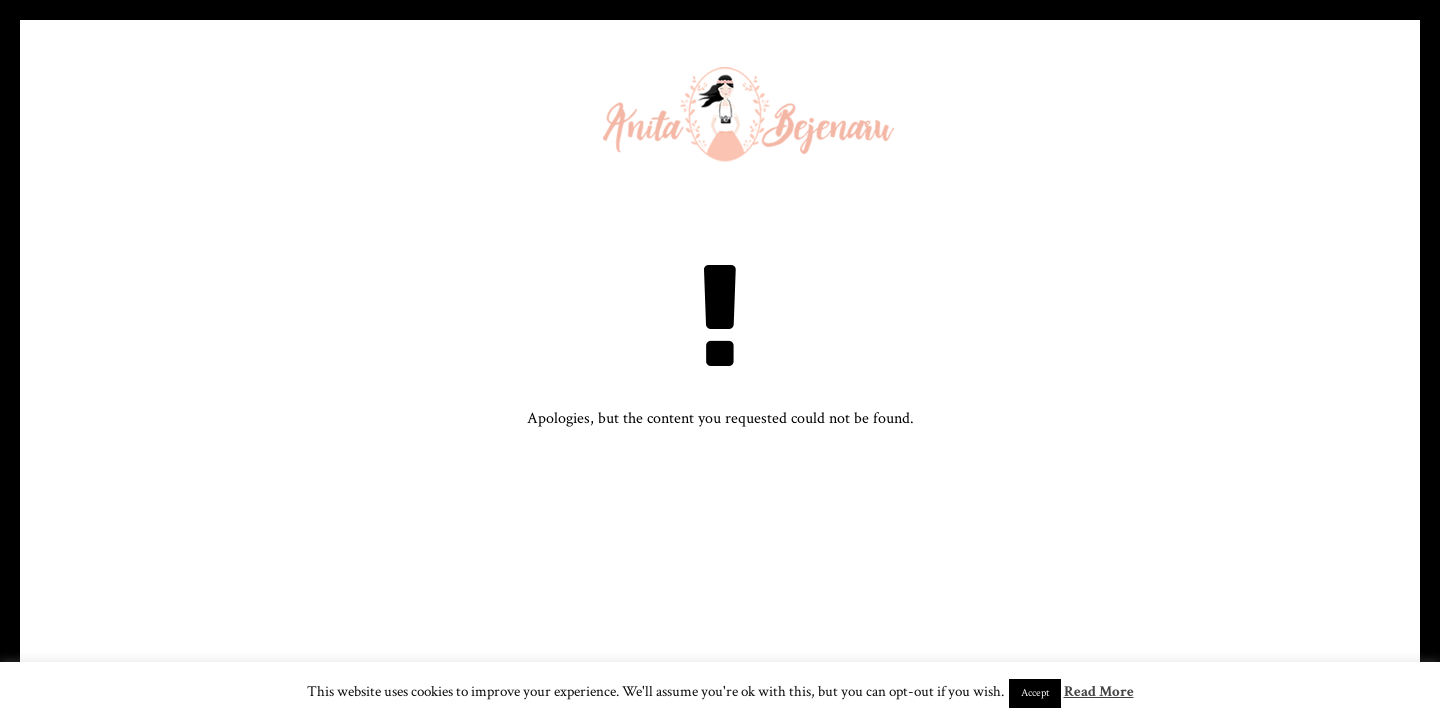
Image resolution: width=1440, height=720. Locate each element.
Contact (1229, 124)
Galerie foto (492, 124)
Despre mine (356, 124)
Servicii (969, 124)
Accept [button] (1035, 693)
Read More (1099, 691)
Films (1067, 124)
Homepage (232, 124)
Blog (1143, 124)
